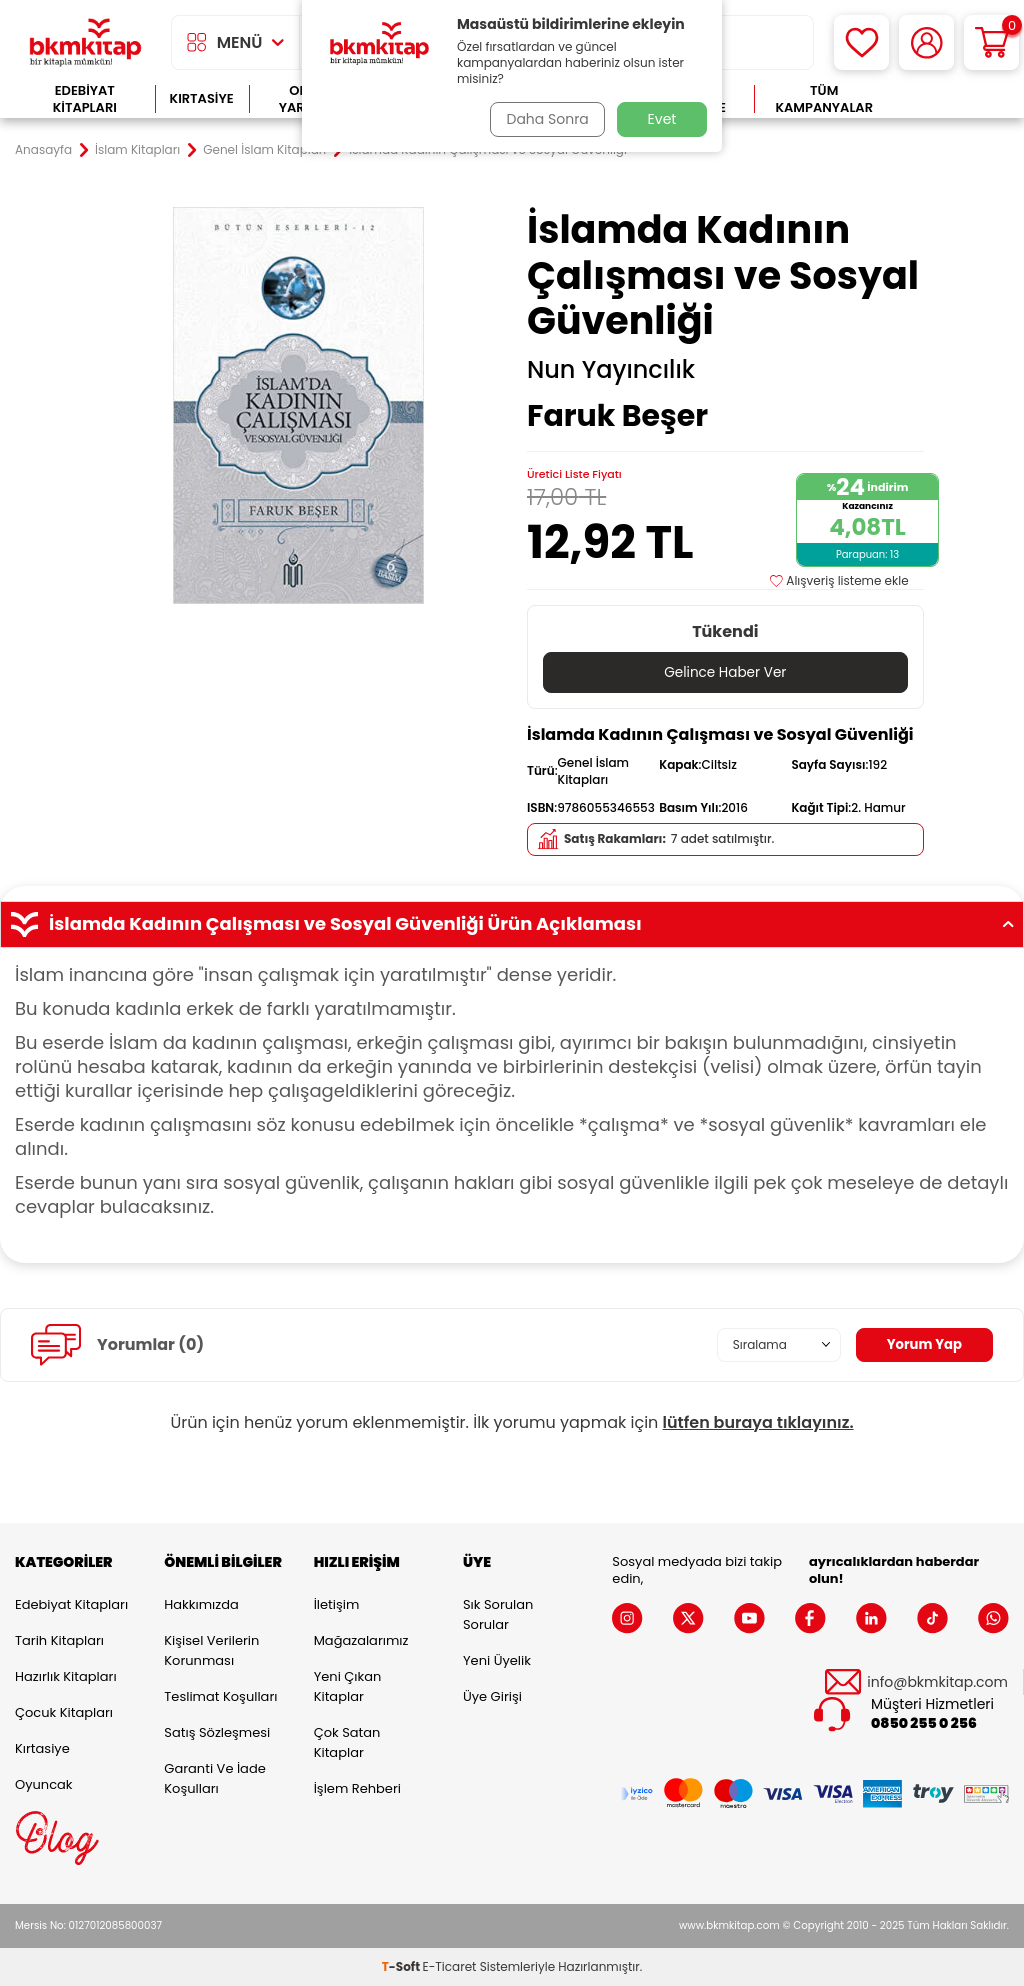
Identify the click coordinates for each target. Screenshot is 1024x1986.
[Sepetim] (991, 42)
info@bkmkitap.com (937, 1682)
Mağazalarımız (361, 1640)
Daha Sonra (545, 119)
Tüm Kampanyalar (824, 99)
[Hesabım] (926, 42)
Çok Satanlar (951, 99)
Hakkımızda (201, 1604)
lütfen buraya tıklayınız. (758, 1422)
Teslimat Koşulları (220, 1696)
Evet (662, 119)
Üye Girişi (492, 1696)
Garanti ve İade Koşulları (214, 1778)
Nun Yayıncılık (611, 370)
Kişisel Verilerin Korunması (211, 1650)
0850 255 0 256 (924, 1723)
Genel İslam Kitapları (264, 150)
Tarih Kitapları (59, 1640)
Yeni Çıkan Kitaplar (348, 1686)
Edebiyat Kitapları (85, 99)
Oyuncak (44, 1784)
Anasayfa (43, 150)
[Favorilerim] (861, 42)
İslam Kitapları (137, 150)
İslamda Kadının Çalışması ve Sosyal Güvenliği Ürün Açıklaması (512, 925)
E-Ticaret (450, 1966)
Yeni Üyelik (497, 1660)
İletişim (337, 1604)
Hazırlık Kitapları (66, 1676)
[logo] (85, 42)
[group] (298, 405)
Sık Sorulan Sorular (498, 1614)
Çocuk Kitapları (64, 1712)
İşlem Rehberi (357, 1788)
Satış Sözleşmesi (217, 1732)
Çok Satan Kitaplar (347, 1742)
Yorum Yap (922, 1345)
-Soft (402, 1966)
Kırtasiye (202, 98)
